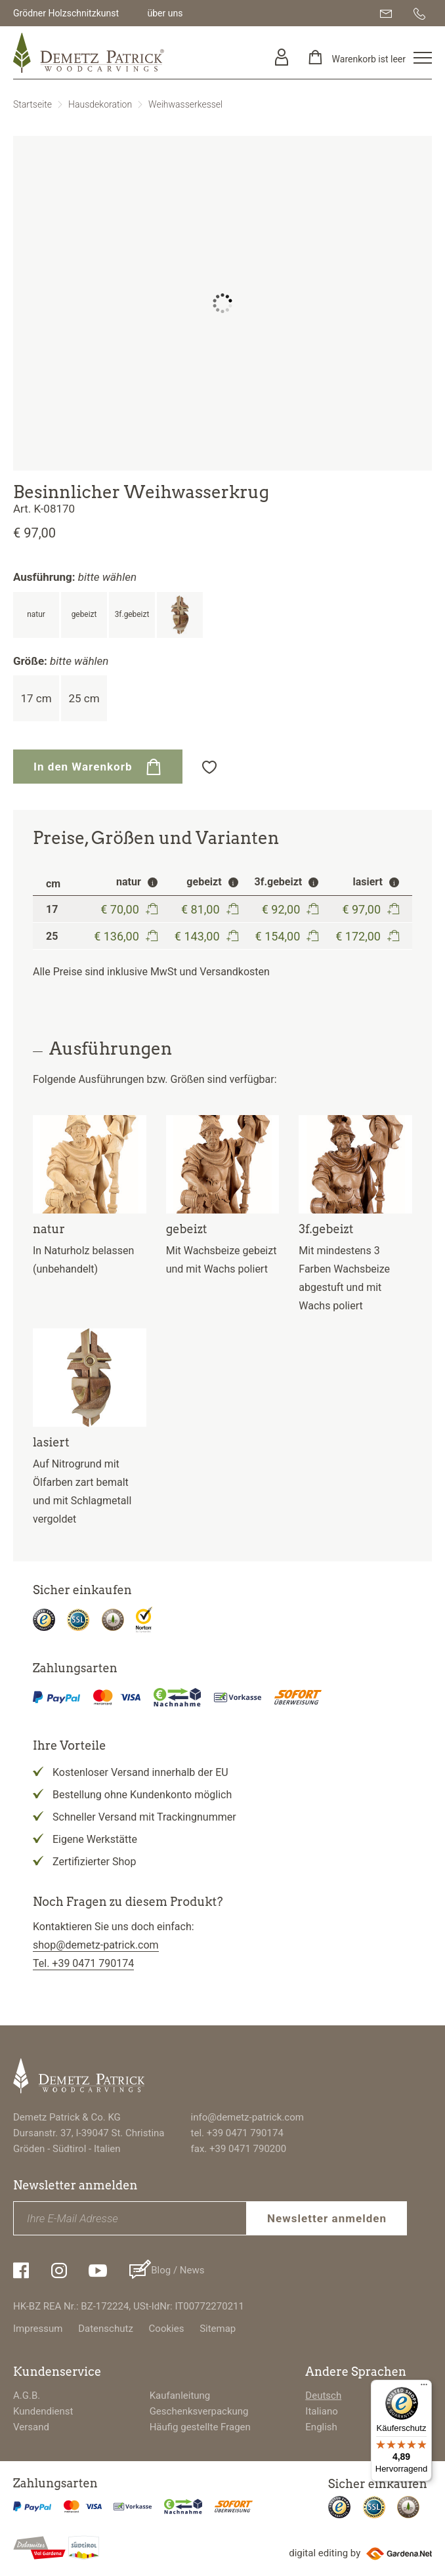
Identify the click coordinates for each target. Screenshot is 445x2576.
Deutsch (323, 2395)
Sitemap (218, 2328)
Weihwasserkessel (185, 104)
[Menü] (424, 2388)
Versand (31, 2427)
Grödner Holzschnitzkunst (66, 13)
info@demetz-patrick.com (247, 2117)
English (321, 2427)
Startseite (32, 104)
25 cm (83, 698)
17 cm (35, 698)
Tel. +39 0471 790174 (83, 1963)
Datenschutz (105, 2328)
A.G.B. (26, 2395)
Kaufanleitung (180, 2395)
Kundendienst (43, 2411)
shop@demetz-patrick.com (96, 1945)
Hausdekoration (100, 104)
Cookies (166, 2328)
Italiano (321, 2411)
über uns (164, 13)
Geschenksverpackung (199, 2411)
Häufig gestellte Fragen (200, 2427)
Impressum (37, 2328)
